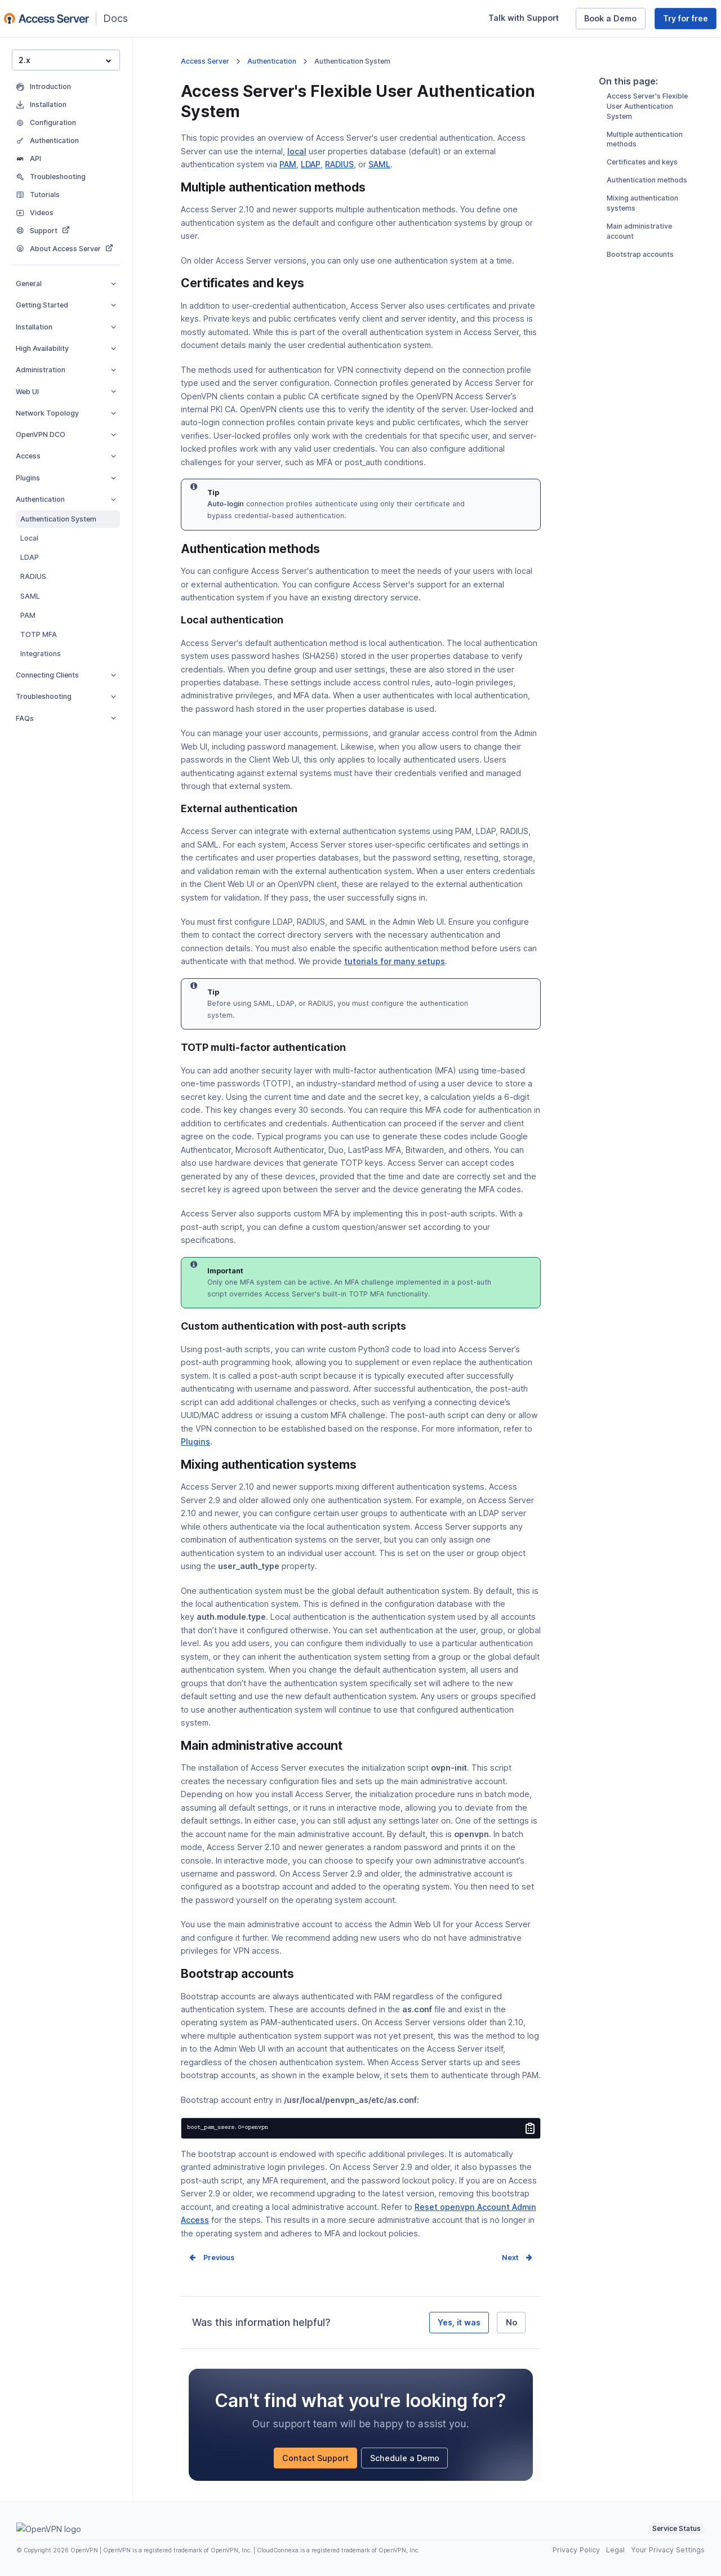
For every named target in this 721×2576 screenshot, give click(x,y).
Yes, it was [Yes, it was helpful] (459, 2322)
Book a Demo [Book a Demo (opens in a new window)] (614, 20)
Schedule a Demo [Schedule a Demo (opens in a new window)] (409, 2460)
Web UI (66, 391)
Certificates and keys (642, 203)
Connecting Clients (66, 675)
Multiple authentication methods (645, 181)
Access (66, 456)
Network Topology (66, 413)
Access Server (205, 61)
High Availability (66, 348)
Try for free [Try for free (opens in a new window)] (689, 20)
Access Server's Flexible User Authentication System (647, 147)
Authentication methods (647, 221)
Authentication (66, 499)
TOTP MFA (38, 634)
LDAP (29, 557)
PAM (27, 615)
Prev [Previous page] (211, 2257)
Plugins (66, 478)
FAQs (66, 718)
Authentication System (58, 519)
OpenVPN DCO (66, 434)
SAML (30, 596)
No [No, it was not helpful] (511, 2322)
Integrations (40, 653)
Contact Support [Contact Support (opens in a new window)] (319, 2460)
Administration (66, 370)
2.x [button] (65, 60)
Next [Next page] (510, 2257)
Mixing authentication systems (642, 244)
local (296, 150)
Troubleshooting (66, 696)
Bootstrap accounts (640, 296)
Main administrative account (639, 273)
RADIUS (33, 576)
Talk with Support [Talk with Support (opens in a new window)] (527, 20)
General (66, 283)
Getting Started (66, 305)
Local (29, 538)
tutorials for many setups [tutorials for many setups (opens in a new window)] (394, 961)
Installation (66, 327)
